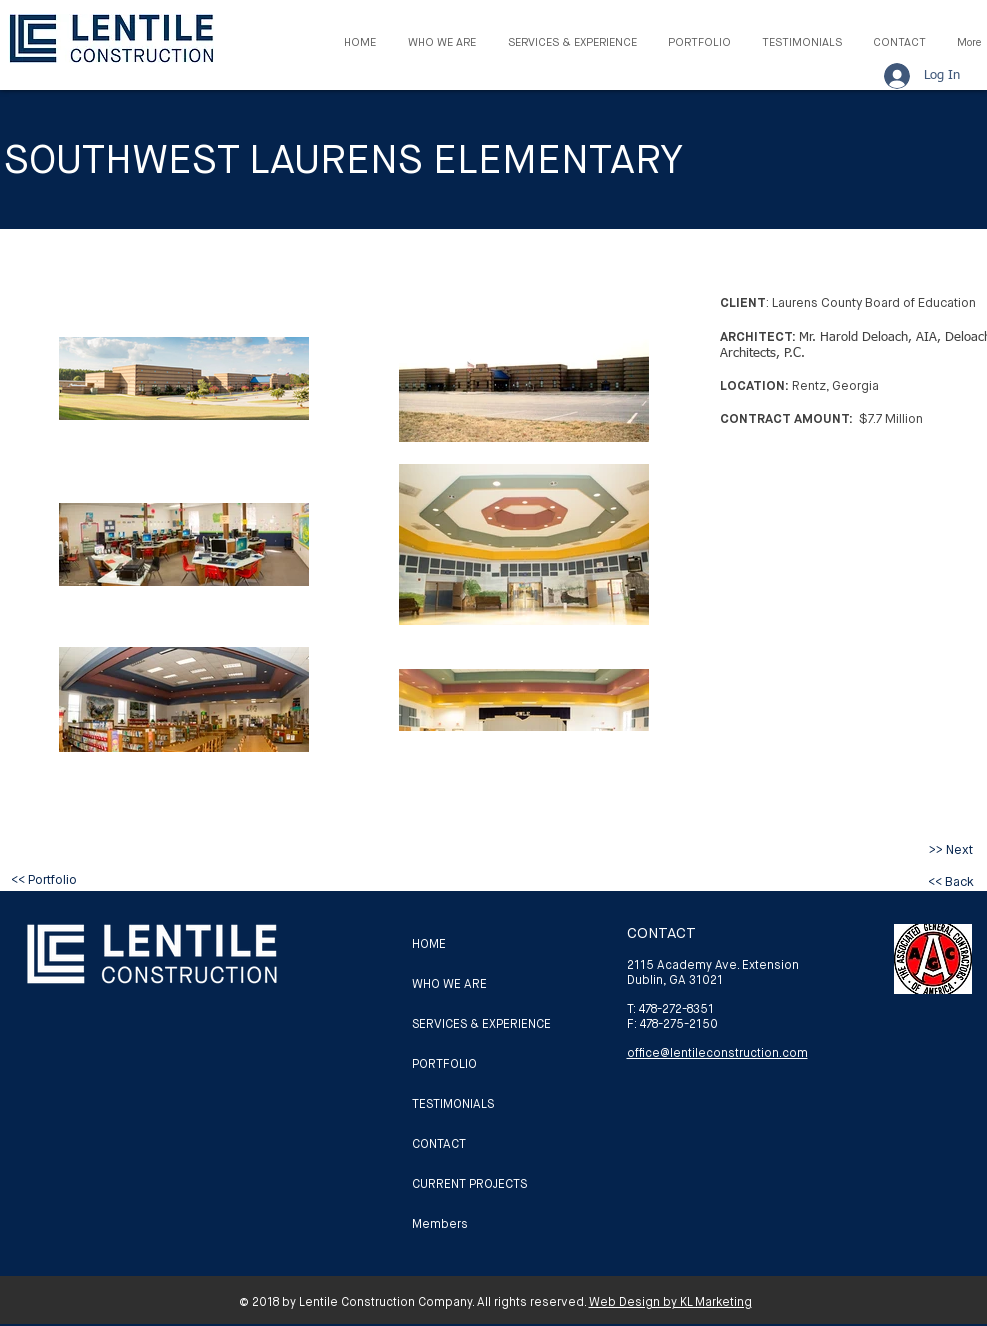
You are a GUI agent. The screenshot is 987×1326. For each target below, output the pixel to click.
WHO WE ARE (449, 984)
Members (440, 1224)
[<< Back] (951, 882)
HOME (429, 944)
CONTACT (439, 1144)
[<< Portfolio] (44, 880)
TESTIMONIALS (453, 1104)
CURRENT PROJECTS (469, 1184)
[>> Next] (951, 850)
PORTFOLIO (444, 1064)
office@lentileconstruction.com (717, 1053)
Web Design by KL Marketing (670, 1302)
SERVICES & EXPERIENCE (481, 1024)
